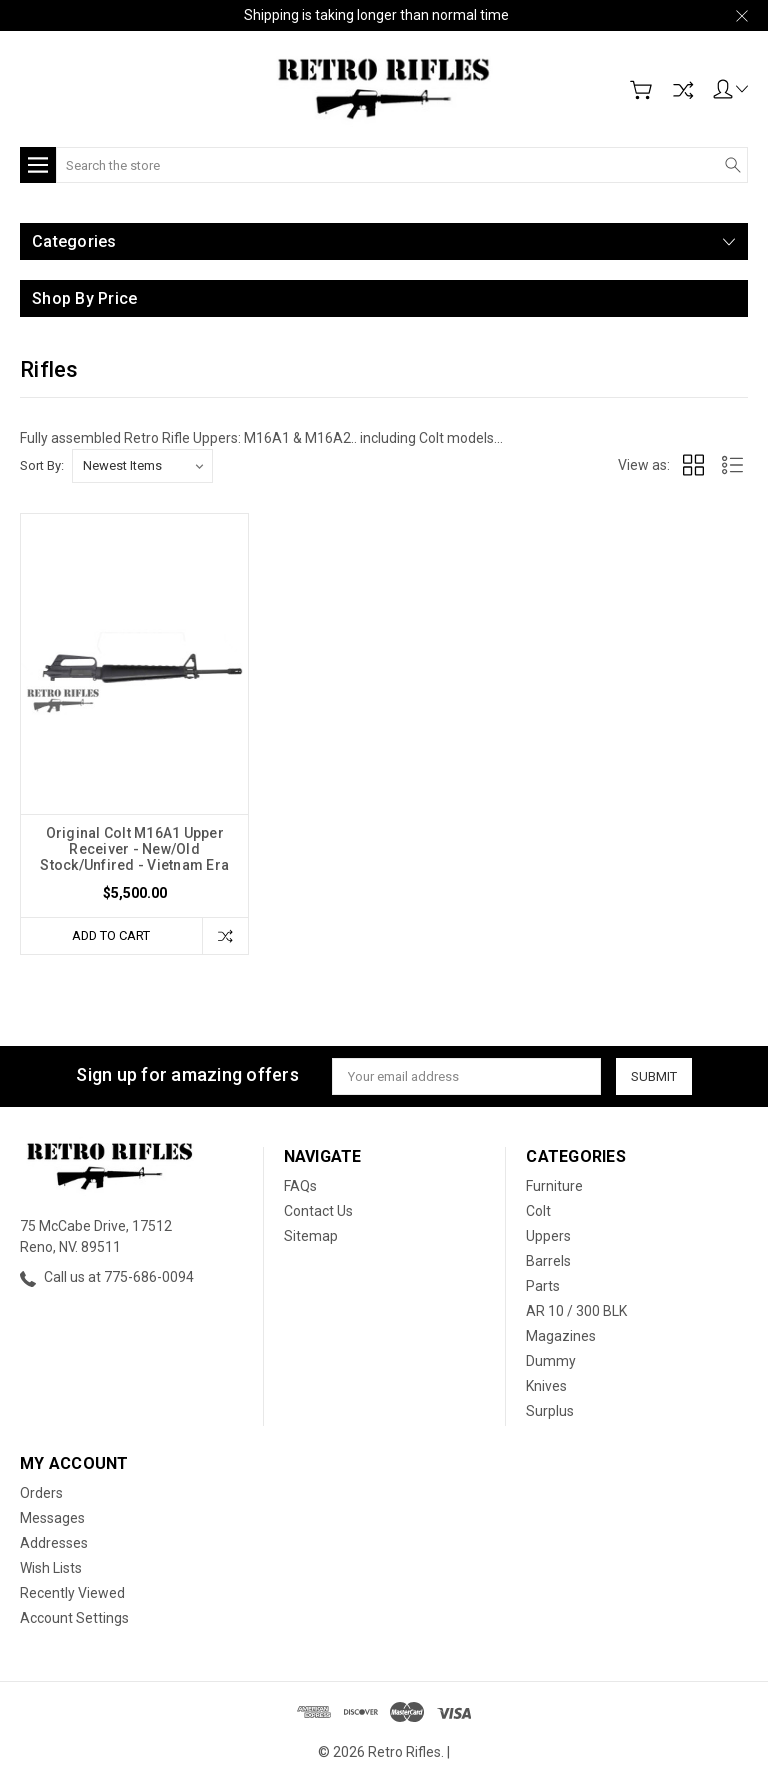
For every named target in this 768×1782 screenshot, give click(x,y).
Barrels (548, 1261)
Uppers (548, 1236)
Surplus (550, 1411)
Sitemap (311, 1236)
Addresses (54, 1543)
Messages (52, 1518)
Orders (41, 1493)
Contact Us (318, 1211)
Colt (538, 1211)
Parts (543, 1286)
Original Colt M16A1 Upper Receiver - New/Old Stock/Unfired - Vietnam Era (134, 849)
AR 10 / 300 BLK (576, 1311)
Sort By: (42, 465)
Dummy (551, 1361)
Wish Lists (51, 1568)
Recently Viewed (72, 1593)
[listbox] (142, 466)
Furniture (554, 1186)
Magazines (561, 1336)
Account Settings (74, 1618)
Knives (546, 1386)
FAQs (300, 1186)
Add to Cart (111, 935)
